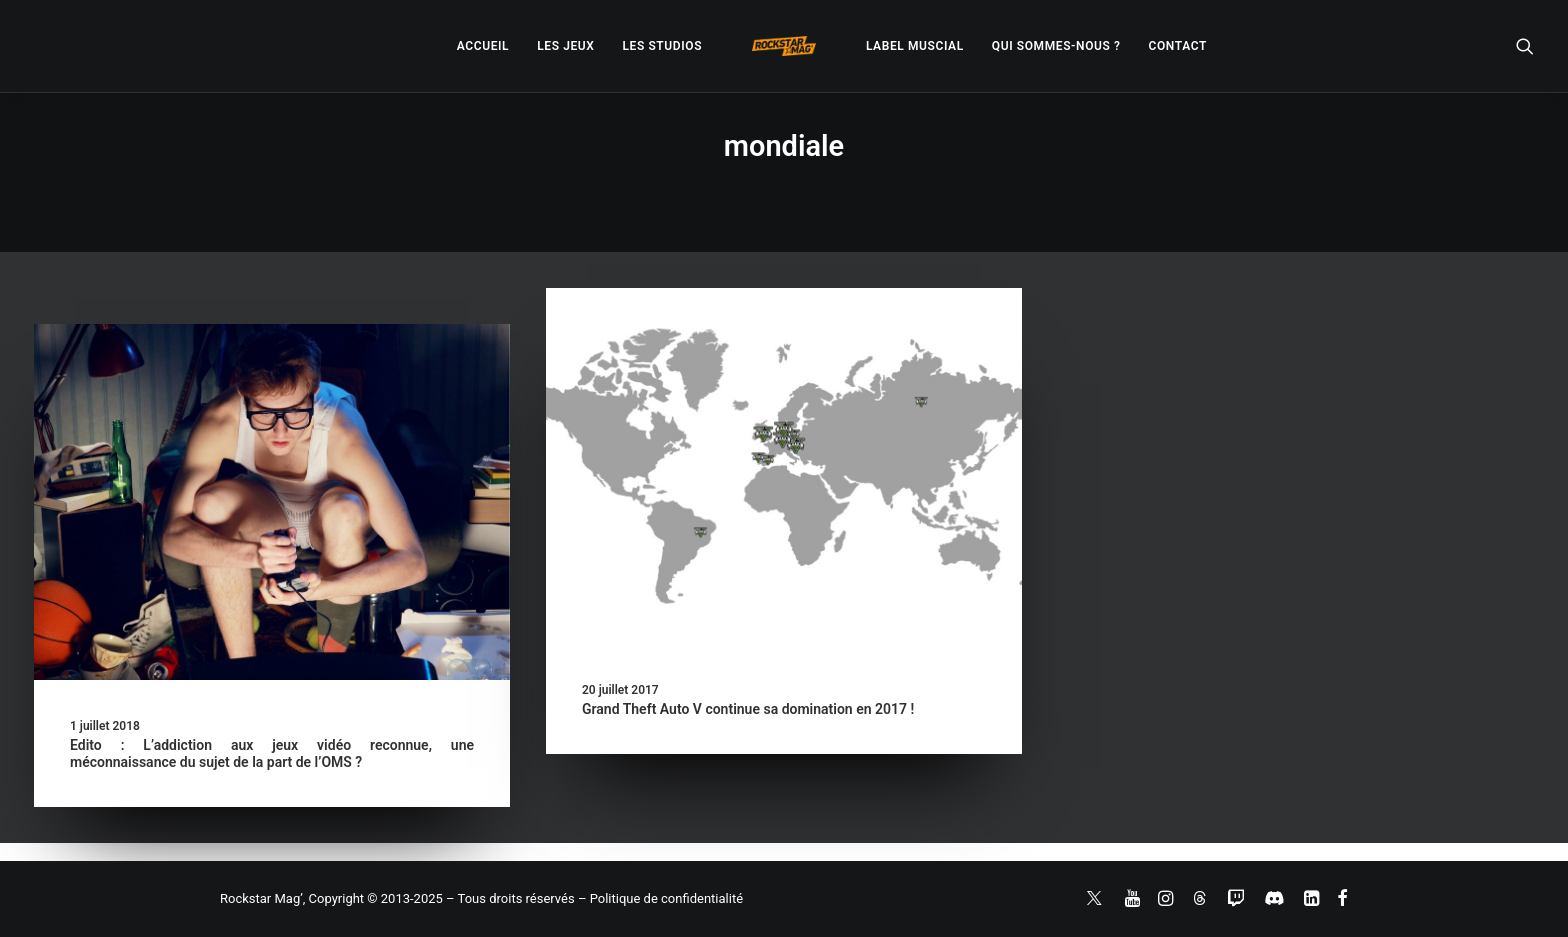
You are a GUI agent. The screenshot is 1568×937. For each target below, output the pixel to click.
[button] (1525, 46)
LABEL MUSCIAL (915, 46)
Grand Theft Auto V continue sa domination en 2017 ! (748, 709)
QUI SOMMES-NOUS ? (1056, 46)
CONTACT (1178, 46)
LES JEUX (565, 46)
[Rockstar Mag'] (784, 46)
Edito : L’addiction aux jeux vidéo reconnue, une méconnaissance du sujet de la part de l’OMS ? (272, 753)
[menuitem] (483, 46)
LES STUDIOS (662, 46)
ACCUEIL (483, 46)
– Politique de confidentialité (660, 898)
